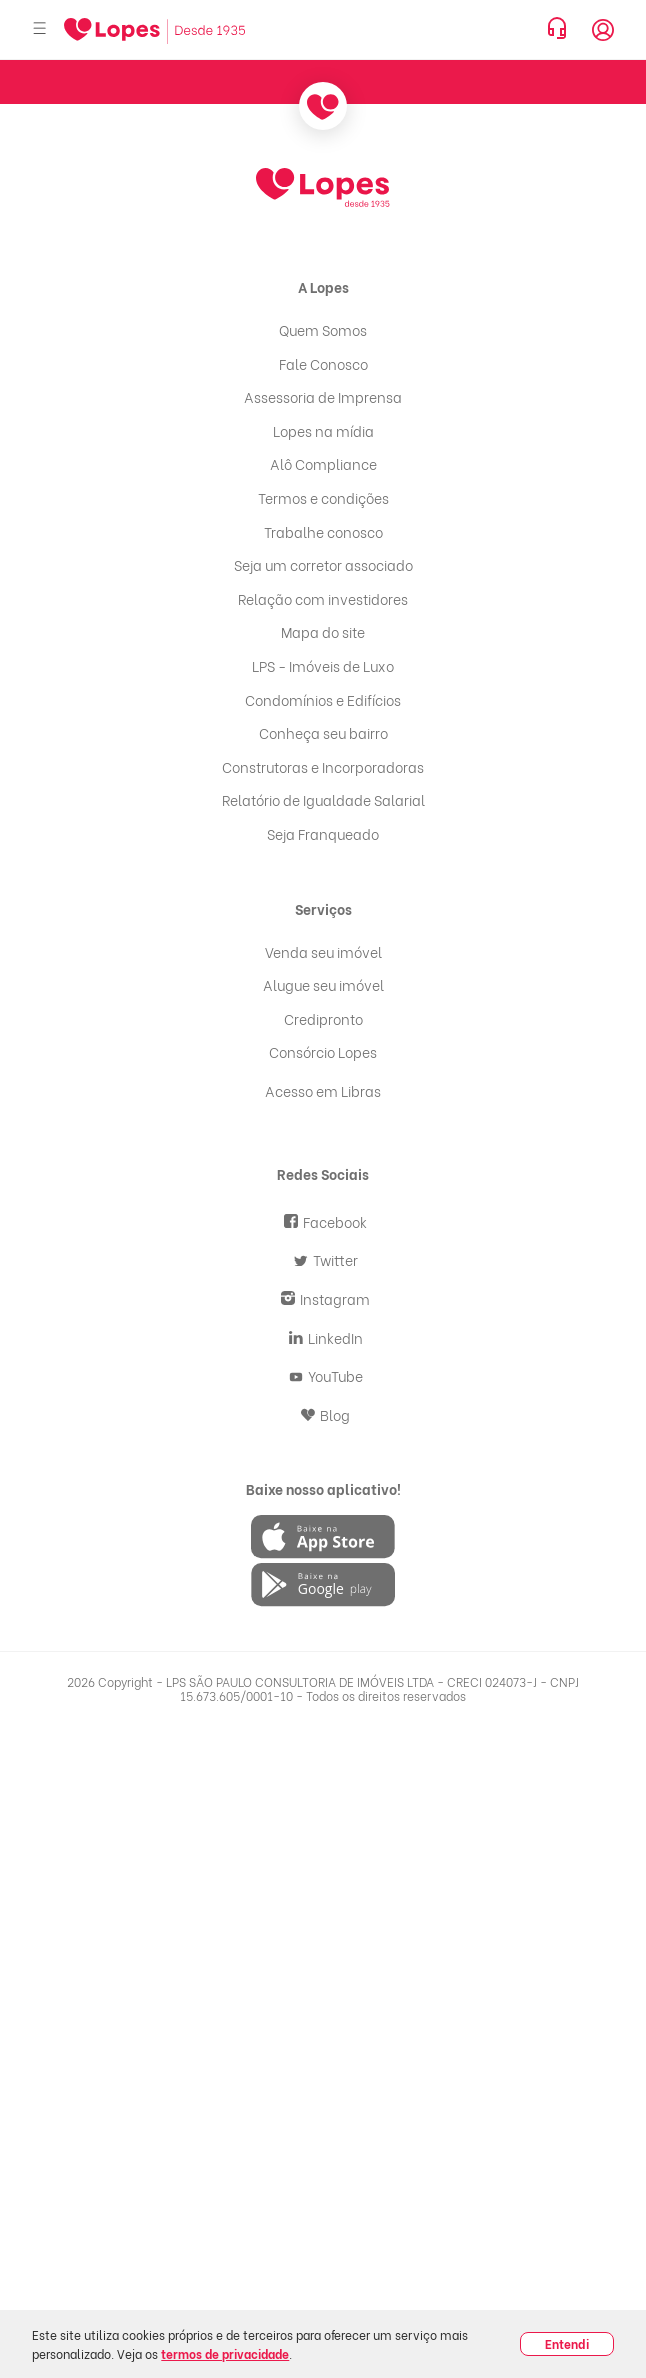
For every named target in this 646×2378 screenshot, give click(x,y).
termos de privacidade (225, 2353)
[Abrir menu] (40, 29)
